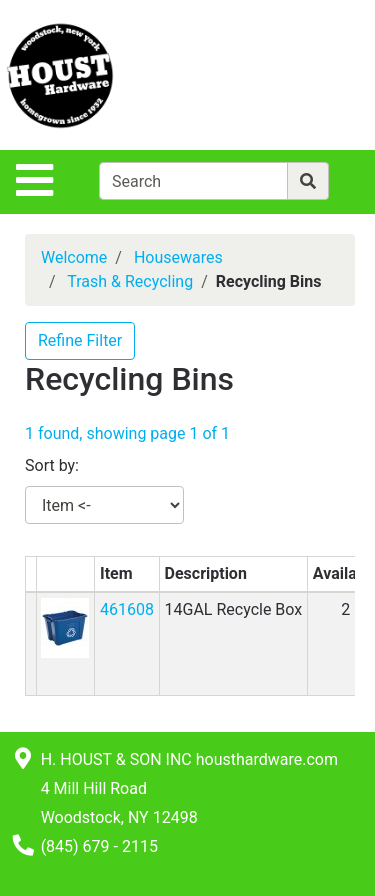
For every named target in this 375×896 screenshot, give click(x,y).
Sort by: (52, 465)
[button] (65, 626)
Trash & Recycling (130, 281)
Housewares (178, 257)
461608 (127, 609)
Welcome (74, 257)
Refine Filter (80, 340)
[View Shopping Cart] (296, 74)
